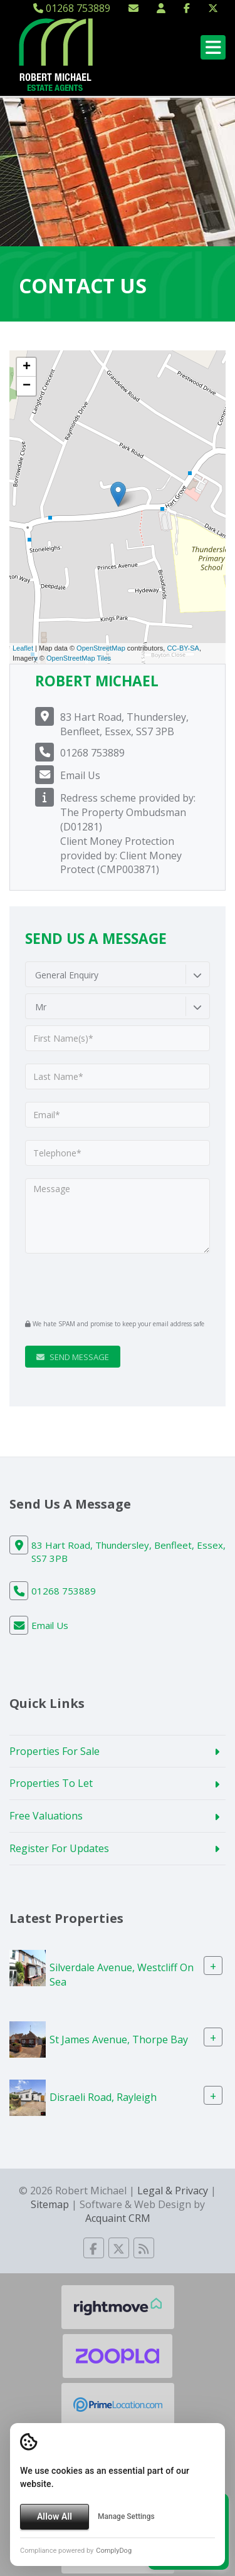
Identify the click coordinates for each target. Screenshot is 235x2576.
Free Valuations (46, 1816)
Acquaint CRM (117, 2218)
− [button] (27, 386)
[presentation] (101, 1285)
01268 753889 (71, 8)
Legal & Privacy (172, 2190)
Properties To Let (51, 1783)
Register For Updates (59, 1848)
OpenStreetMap (100, 648)
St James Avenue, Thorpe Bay (119, 2039)
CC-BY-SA (183, 648)
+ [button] (27, 367)
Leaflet (23, 648)
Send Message (72, 1357)
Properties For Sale (54, 1751)
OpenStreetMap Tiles (78, 658)
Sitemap (50, 2204)
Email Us (80, 775)
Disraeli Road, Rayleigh (103, 2097)
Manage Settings (126, 2516)
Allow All (54, 2516)
